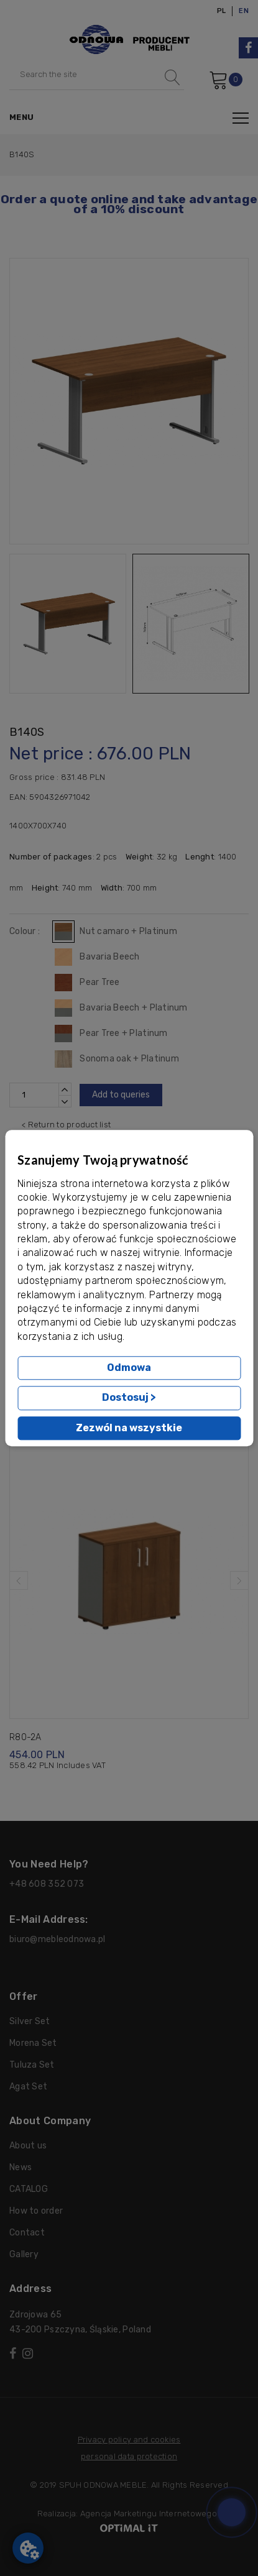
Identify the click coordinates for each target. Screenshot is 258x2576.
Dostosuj (129, 1398)
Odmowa (129, 1367)
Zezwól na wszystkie (129, 1428)
